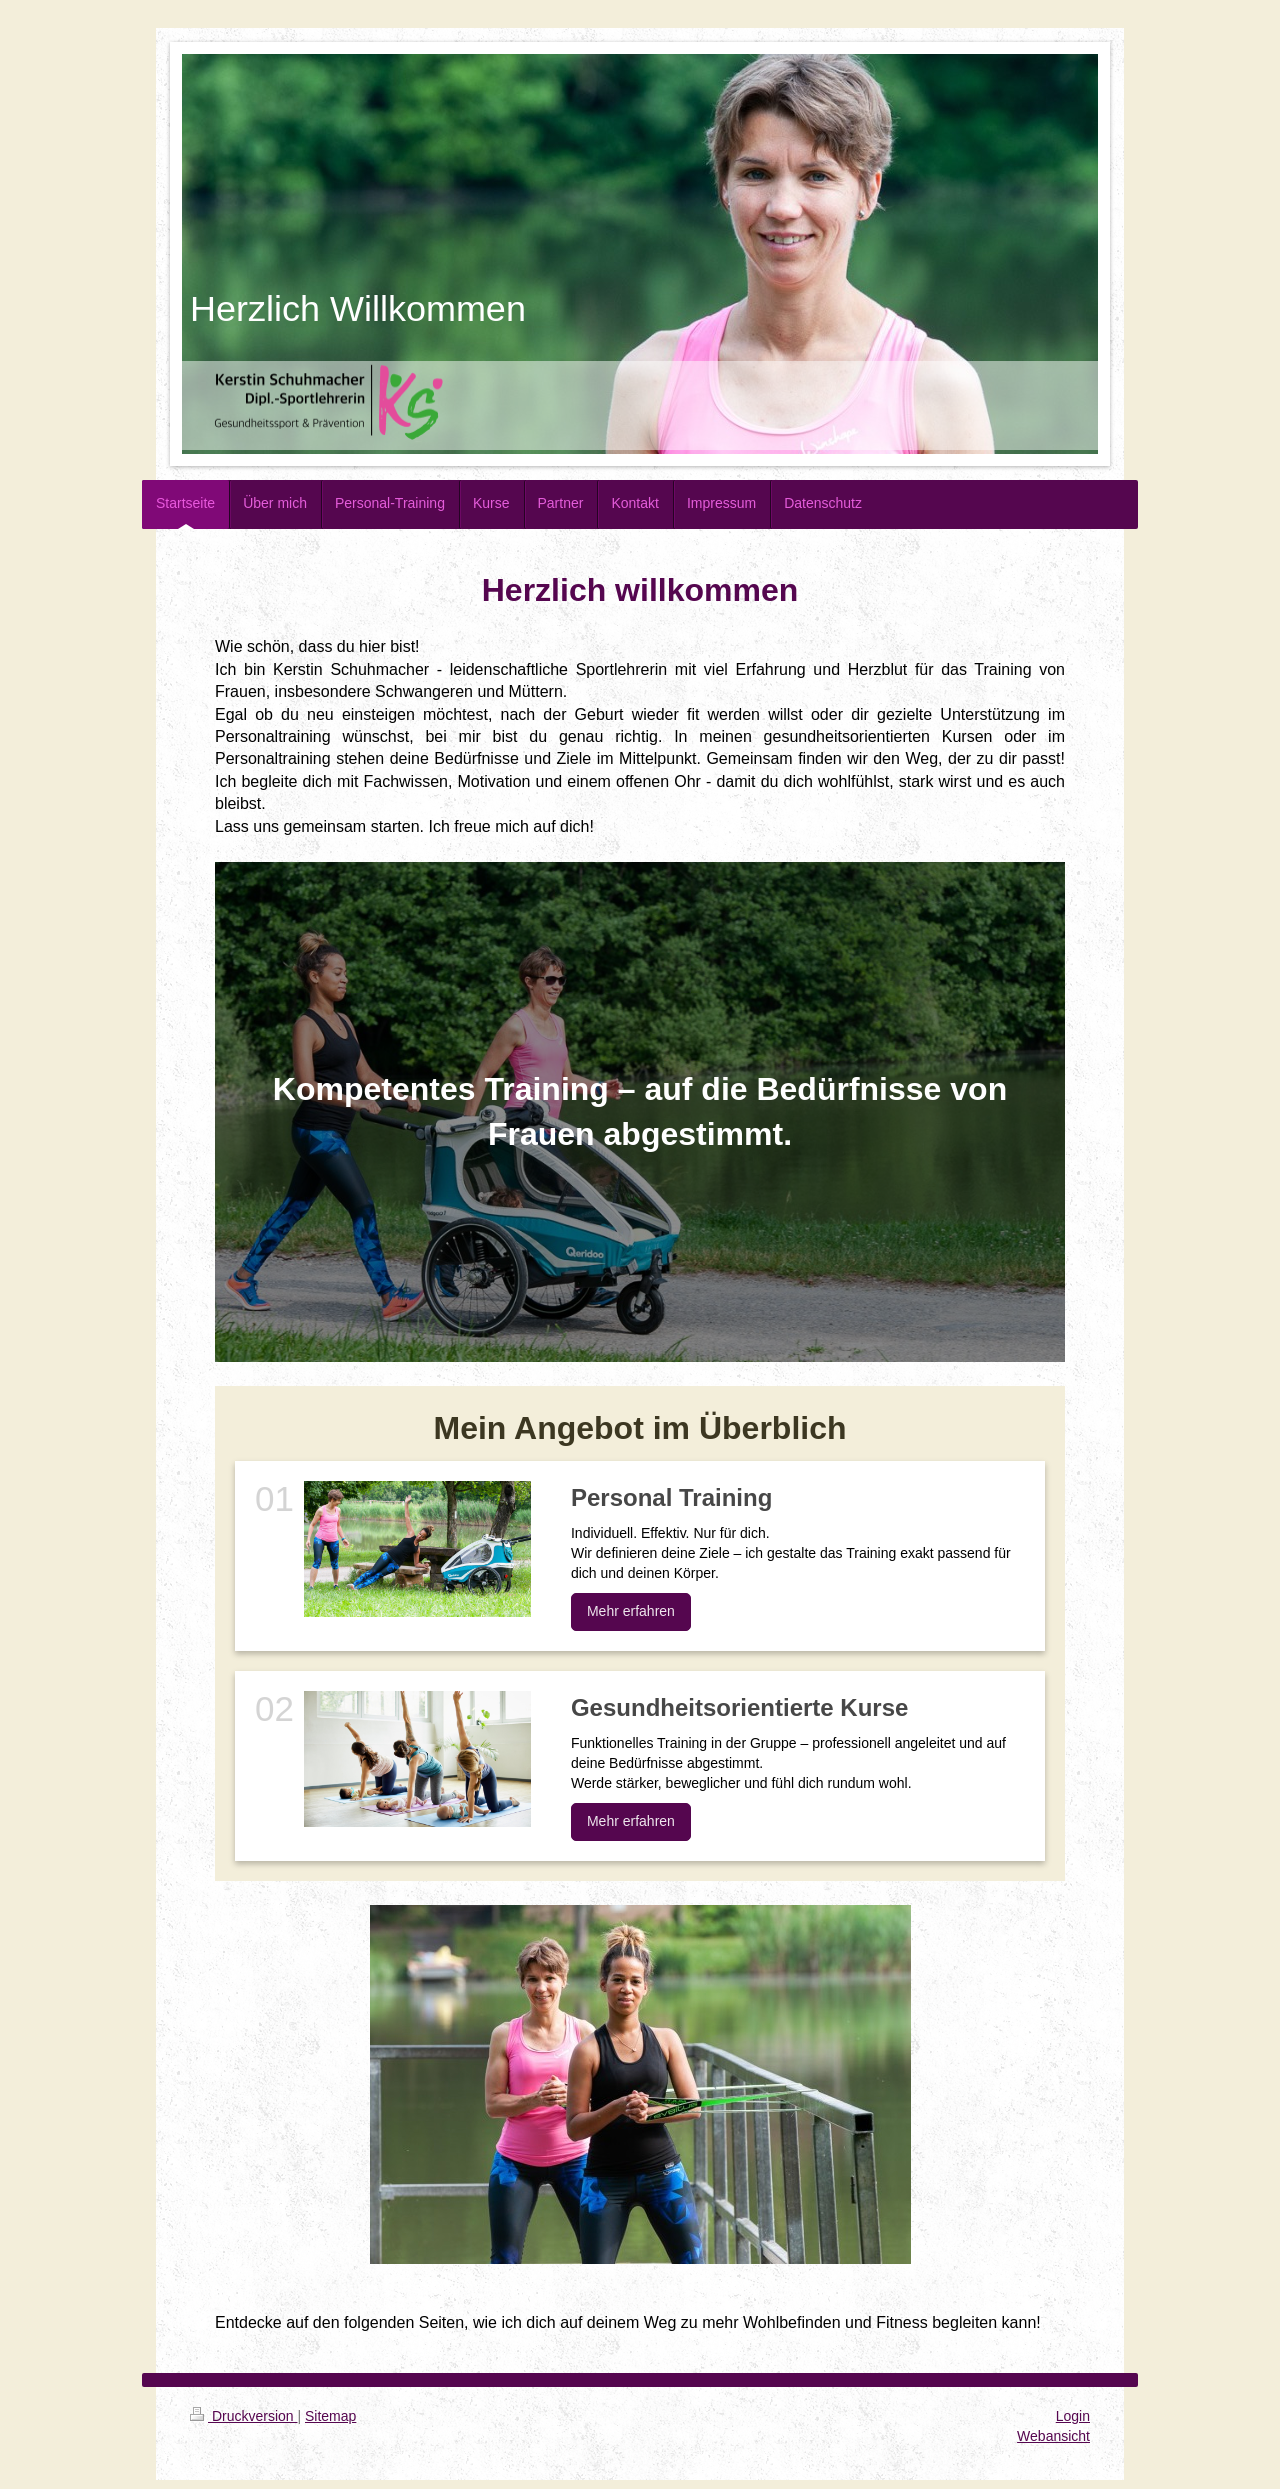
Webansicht (1053, 2436)
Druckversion (243, 2416)
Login (1073, 2416)
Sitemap (330, 2416)
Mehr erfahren (631, 1611)
